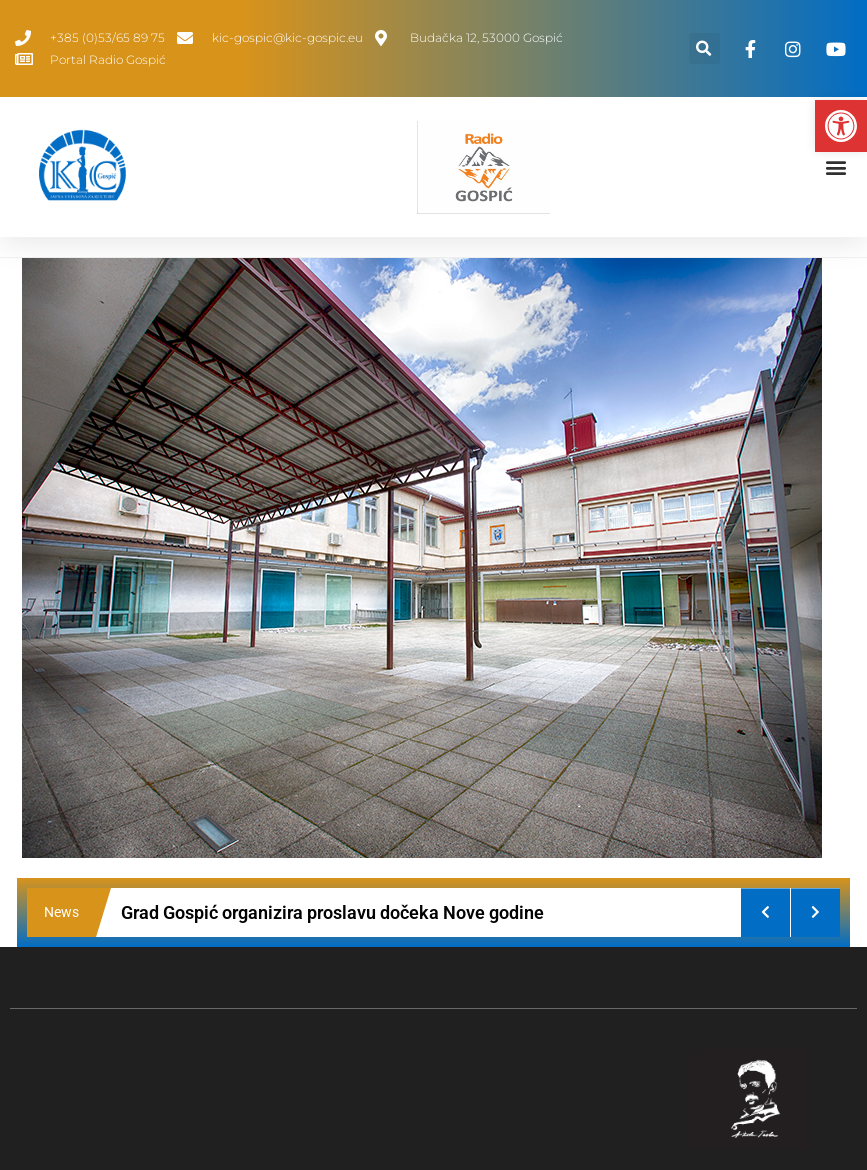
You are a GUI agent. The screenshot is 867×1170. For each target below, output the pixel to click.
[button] (841, 126)
